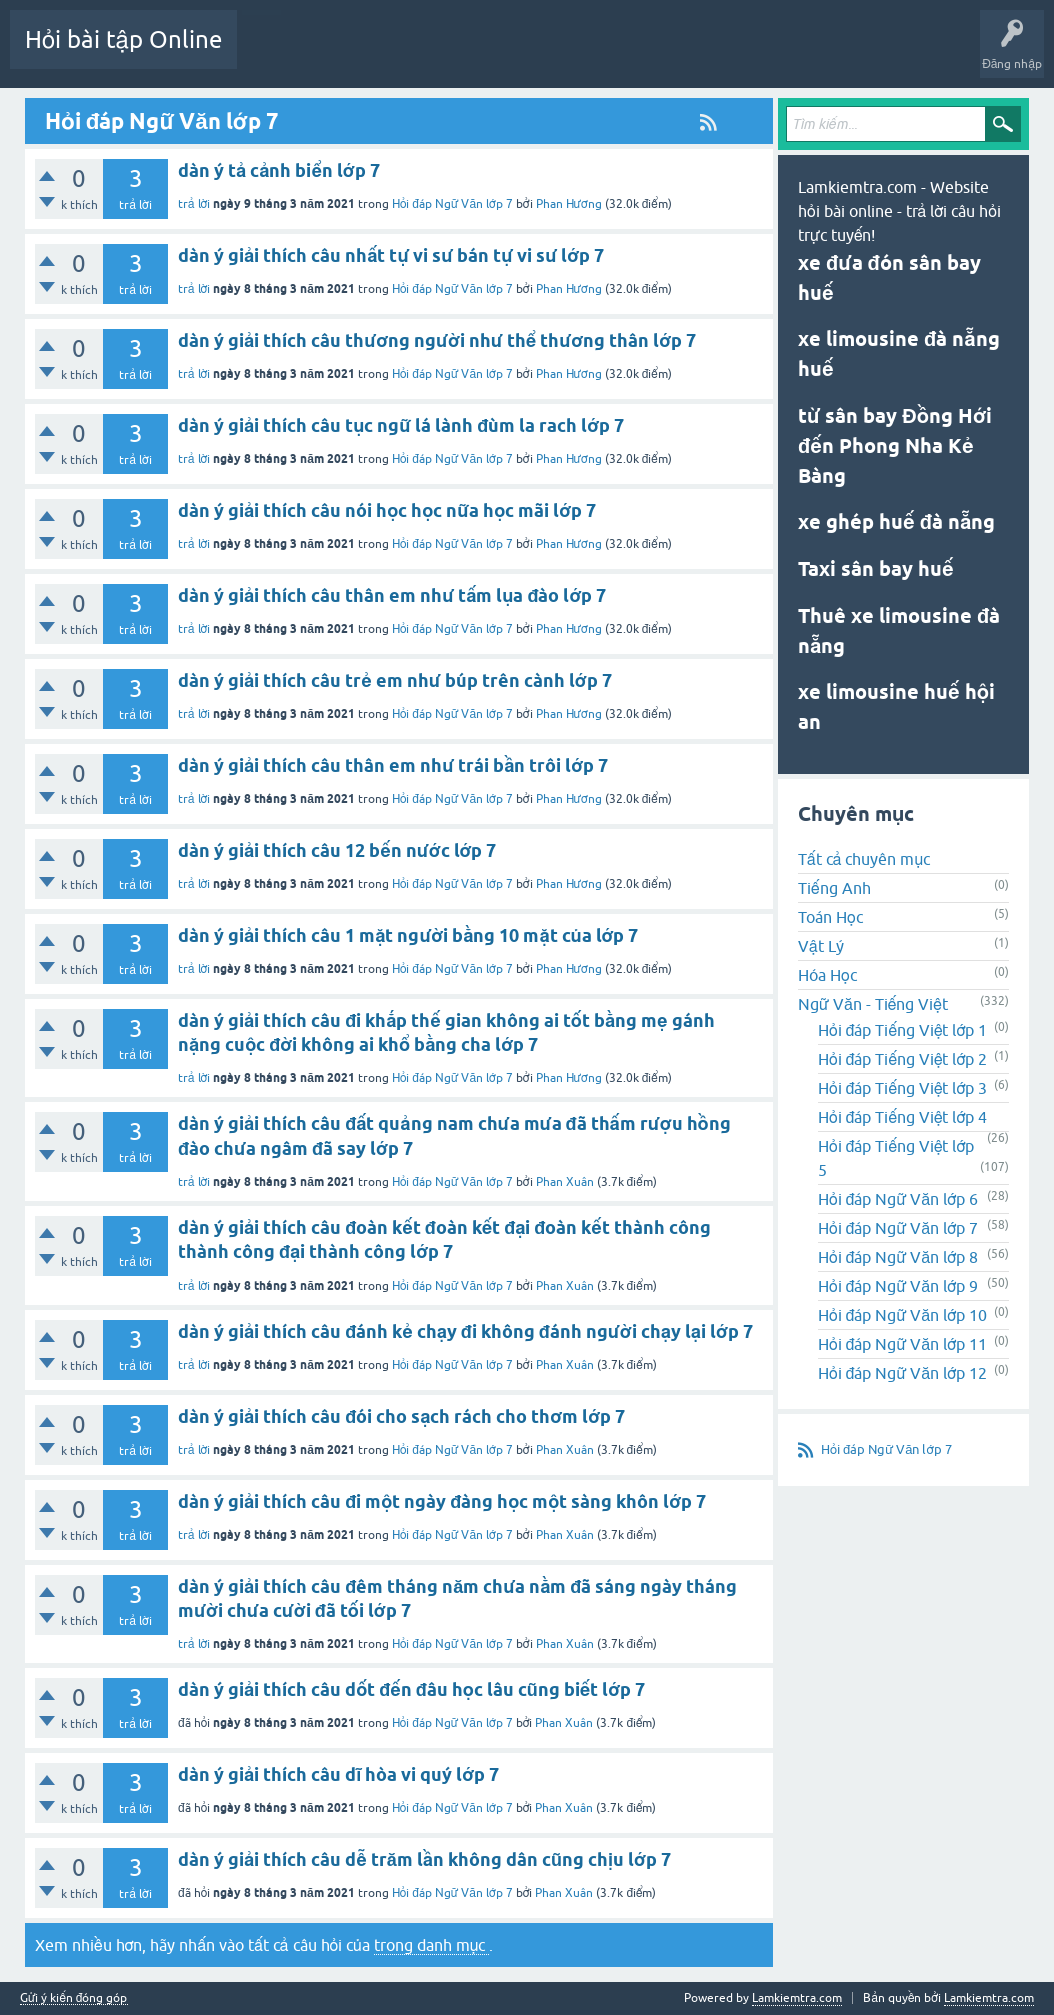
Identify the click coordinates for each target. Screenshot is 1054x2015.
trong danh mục (432, 1945)
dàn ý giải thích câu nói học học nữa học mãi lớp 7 (387, 510)
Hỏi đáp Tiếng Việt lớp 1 (902, 1030)
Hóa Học (827, 975)
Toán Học (830, 917)
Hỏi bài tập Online (123, 39)
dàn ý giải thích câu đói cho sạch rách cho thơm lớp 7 (401, 1416)
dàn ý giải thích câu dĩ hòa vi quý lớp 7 (338, 1774)
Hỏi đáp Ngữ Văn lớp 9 (898, 1286)
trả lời (194, 459)
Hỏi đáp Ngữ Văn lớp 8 (898, 1257)
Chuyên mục (556, 54)
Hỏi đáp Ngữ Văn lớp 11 (902, 1344)
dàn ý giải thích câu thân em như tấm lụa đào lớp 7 (392, 595)
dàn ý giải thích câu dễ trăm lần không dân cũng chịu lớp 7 (424, 1859)
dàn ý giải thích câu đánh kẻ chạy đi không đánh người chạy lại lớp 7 (465, 1331)
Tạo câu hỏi (642, 54)
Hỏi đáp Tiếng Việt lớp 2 (902, 1059)
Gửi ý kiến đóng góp (74, 1998)
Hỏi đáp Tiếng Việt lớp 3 (902, 1088)
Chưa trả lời (468, 54)
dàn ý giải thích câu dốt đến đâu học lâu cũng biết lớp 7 (411, 1689)
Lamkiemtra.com (989, 1998)
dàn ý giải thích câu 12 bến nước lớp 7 (337, 850)
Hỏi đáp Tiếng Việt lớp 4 (902, 1117)
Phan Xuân (565, 1182)
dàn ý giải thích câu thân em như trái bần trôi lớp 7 (393, 765)
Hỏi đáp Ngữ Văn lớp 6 (898, 1199)
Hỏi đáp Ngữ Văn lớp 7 (452, 459)
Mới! (395, 54)
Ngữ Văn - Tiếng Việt (873, 1004)
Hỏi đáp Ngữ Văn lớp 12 (902, 1373)
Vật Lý (821, 946)
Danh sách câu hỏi (302, 54)
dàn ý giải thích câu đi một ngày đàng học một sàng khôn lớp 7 (442, 1501)
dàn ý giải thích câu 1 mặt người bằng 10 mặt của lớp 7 (408, 935)
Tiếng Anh (834, 888)
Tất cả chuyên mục (864, 859)
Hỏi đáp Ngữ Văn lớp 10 (902, 1315)
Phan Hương (569, 459)
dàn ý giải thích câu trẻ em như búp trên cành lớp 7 (395, 680)
